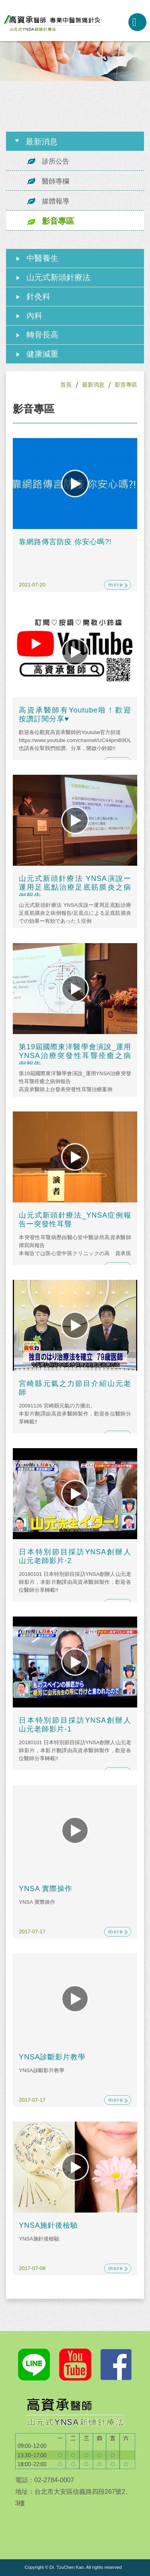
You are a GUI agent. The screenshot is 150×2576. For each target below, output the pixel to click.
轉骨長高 (42, 334)
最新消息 (93, 384)
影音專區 (58, 221)
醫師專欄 (55, 181)
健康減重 (42, 353)
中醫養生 (42, 258)
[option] (75, 61)
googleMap (60, 2528)
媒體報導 (55, 201)
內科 (34, 315)
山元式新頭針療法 (58, 277)
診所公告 (55, 161)
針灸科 (38, 296)
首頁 (66, 384)
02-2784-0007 (116, 22)
